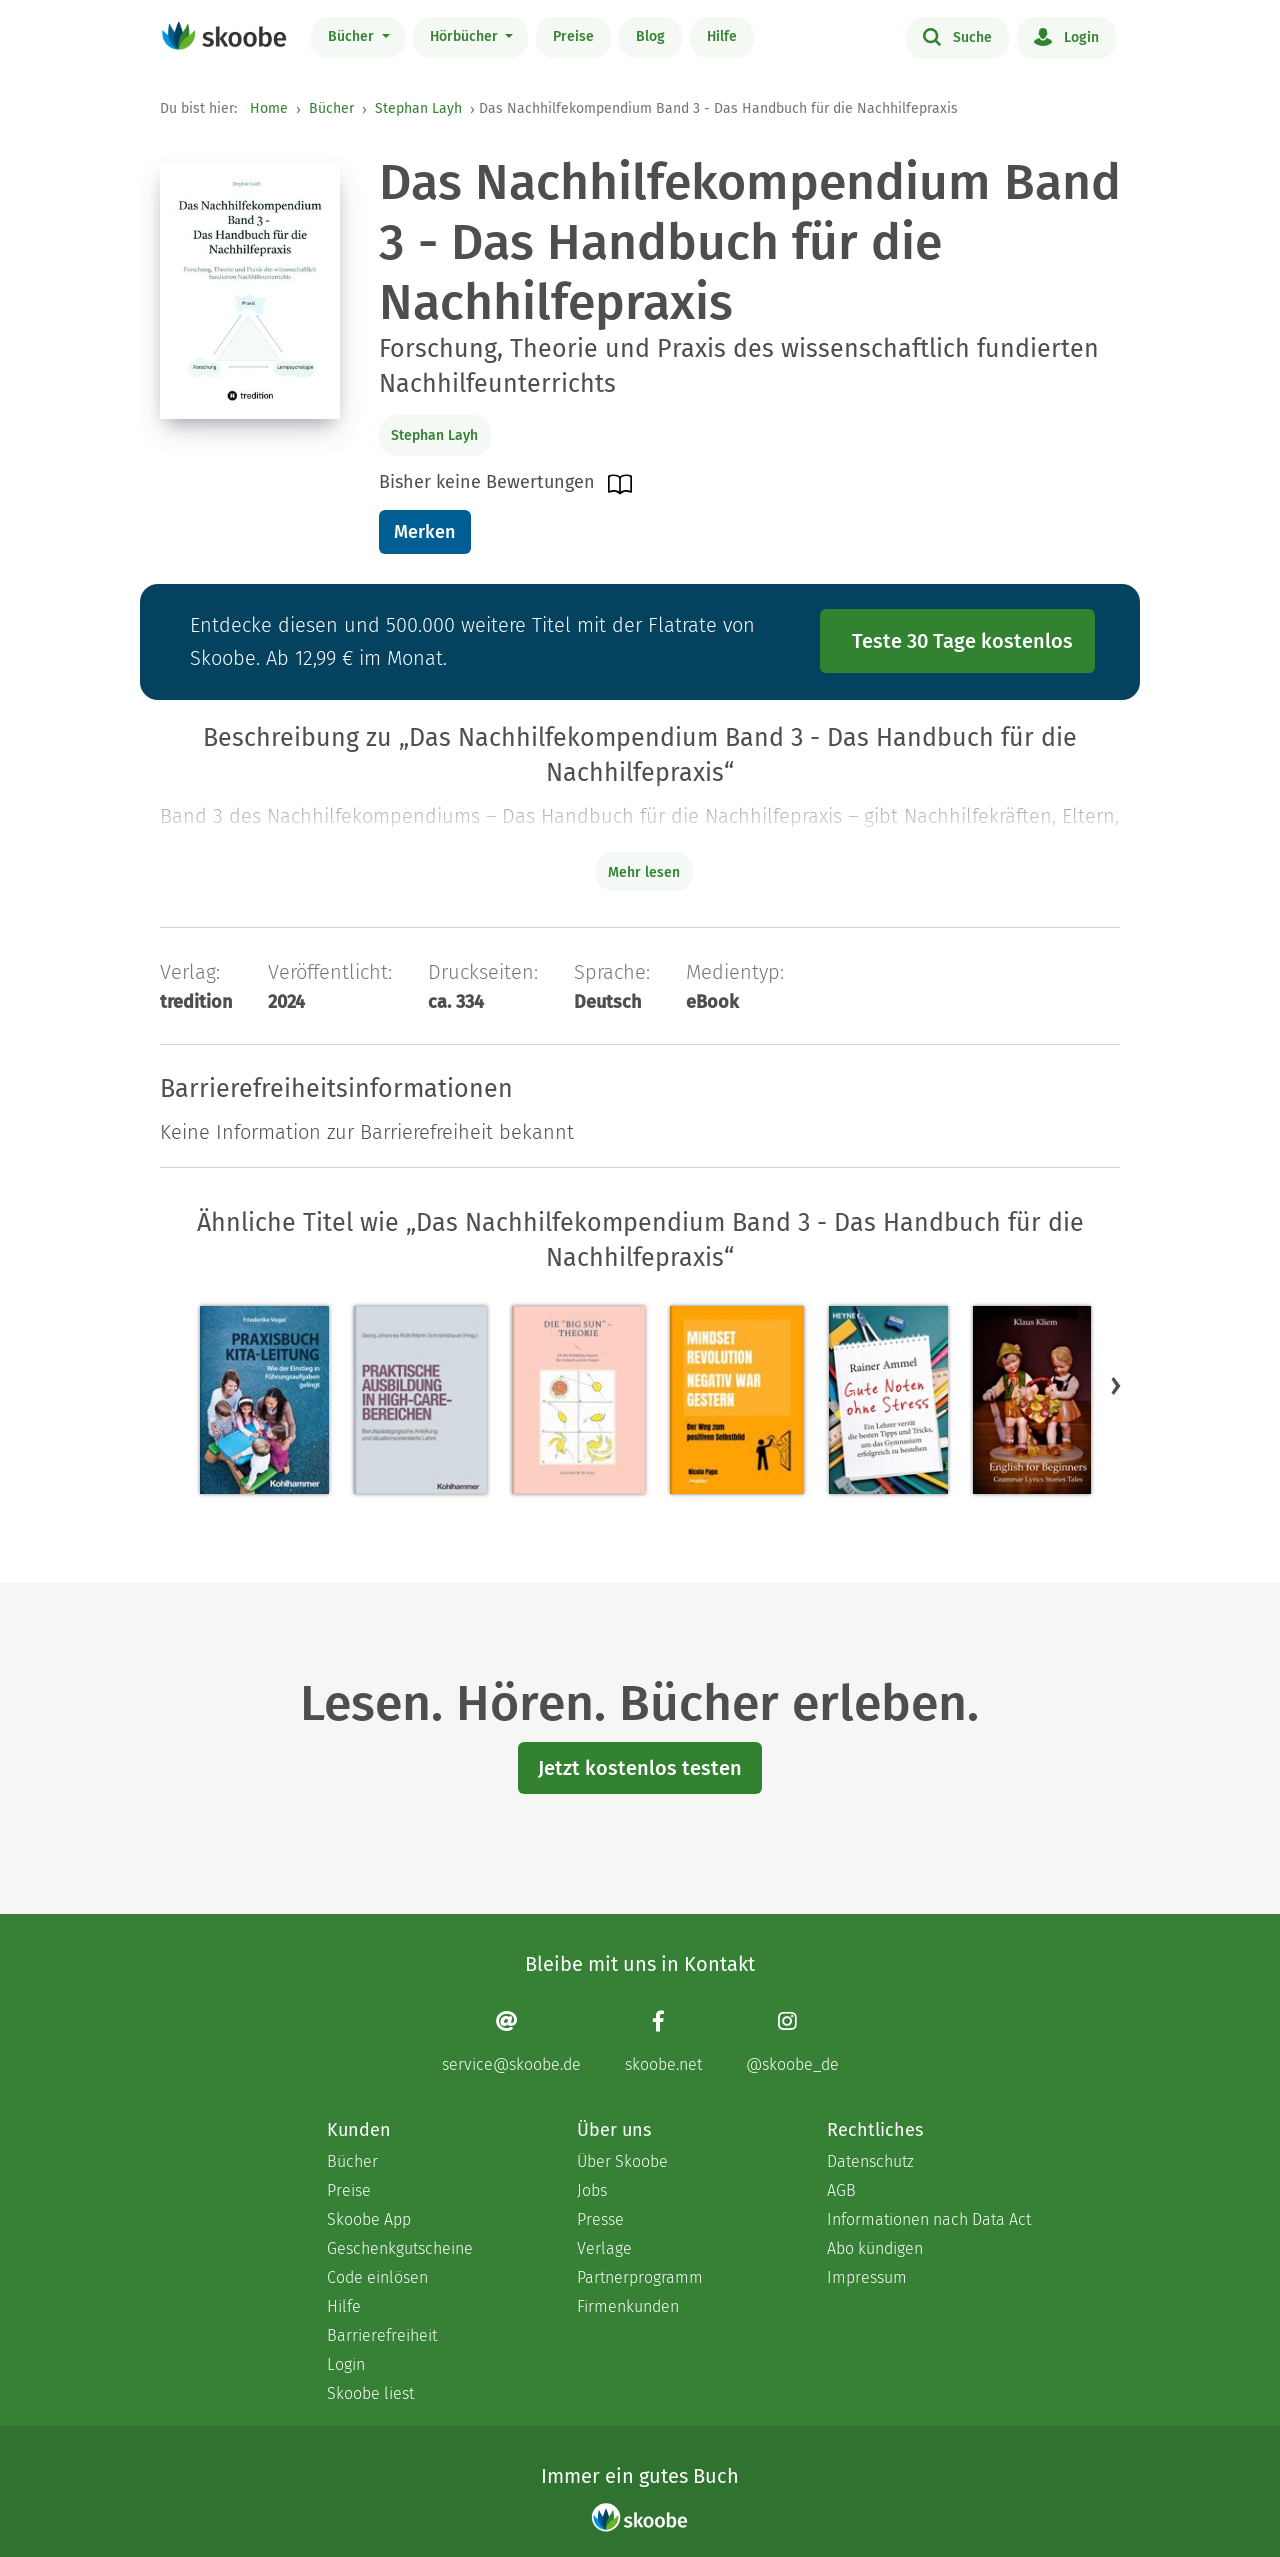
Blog (650, 36)
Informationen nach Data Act (929, 2219)
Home (269, 108)
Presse (600, 2219)
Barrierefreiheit (382, 2335)
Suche (957, 36)
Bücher (353, 36)
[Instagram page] (792, 2041)
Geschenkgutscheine (400, 2248)
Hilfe (722, 36)
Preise (573, 36)
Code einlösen (377, 2277)
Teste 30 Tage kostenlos (962, 641)
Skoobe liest (370, 2393)
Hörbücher (466, 36)
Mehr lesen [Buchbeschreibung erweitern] (644, 872)
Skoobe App (369, 2219)
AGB (841, 2190)
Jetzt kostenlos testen (640, 1768)
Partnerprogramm (640, 2277)
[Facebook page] (663, 2041)
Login (1066, 36)
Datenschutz (870, 2161)
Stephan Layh (418, 108)
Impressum (867, 2277)
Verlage (604, 2248)
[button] (1116, 1385)
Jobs (592, 2190)
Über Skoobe (622, 2161)
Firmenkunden (628, 2306)
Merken (424, 532)
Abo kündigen (875, 2248)
